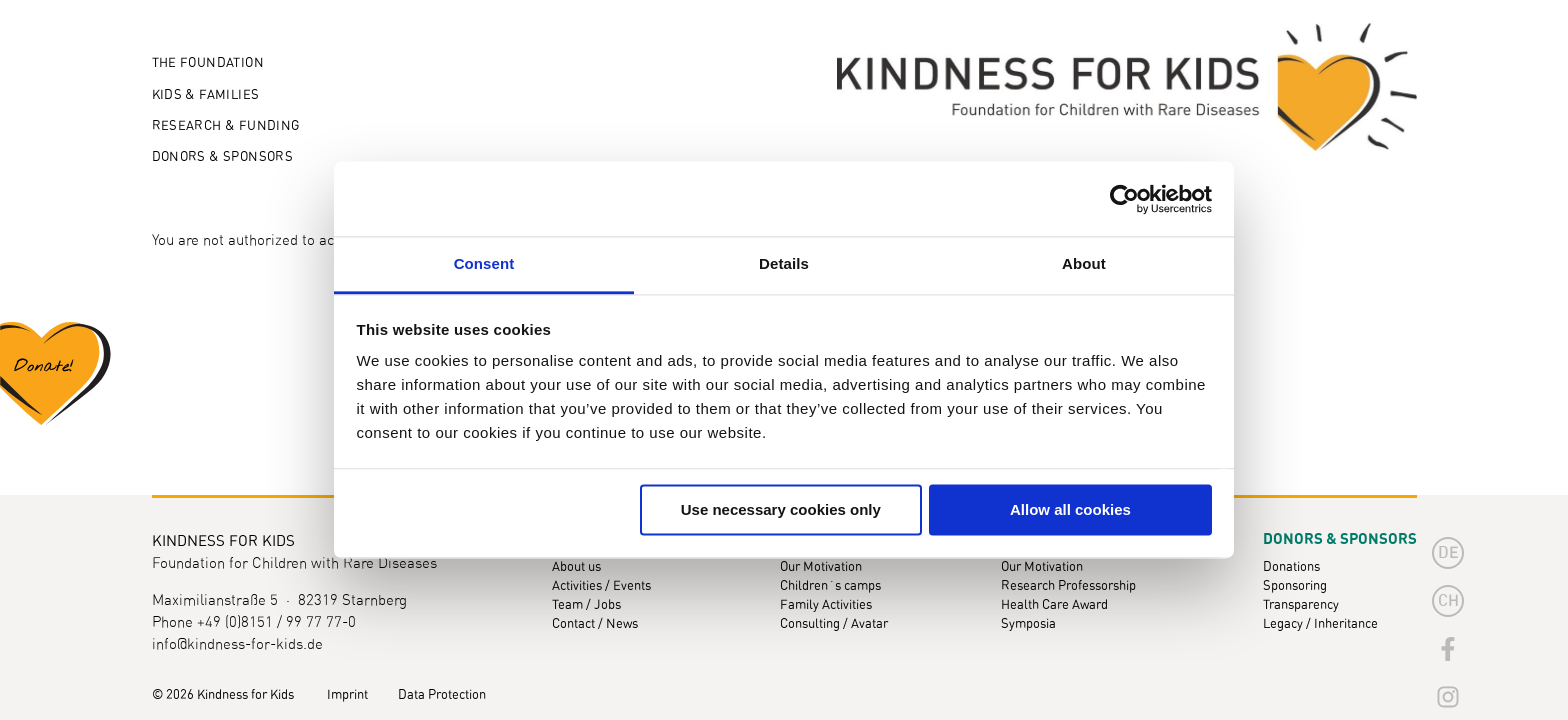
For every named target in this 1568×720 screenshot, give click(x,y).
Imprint (347, 695)
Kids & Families (206, 95)
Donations (1291, 567)
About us (576, 567)
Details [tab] (784, 263)
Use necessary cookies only (781, 509)
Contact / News (595, 624)
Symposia (1028, 624)
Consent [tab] (484, 263)
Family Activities (826, 605)
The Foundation (208, 63)
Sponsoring (1295, 586)
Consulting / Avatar (834, 624)
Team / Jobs (586, 605)
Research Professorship (1068, 586)
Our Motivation (821, 567)
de (1448, 553)
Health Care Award (1054, 605)
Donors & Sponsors (223, 157)
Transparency (1301, 605)
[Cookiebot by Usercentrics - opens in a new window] (1124, 199)
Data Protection (442, 695)
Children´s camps (830, 586)
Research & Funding (226, 126)
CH (1448, 601)
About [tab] (1084, 263)
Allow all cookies (1070, 509)
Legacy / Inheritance (1320, 624)
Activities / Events (601, 586)
